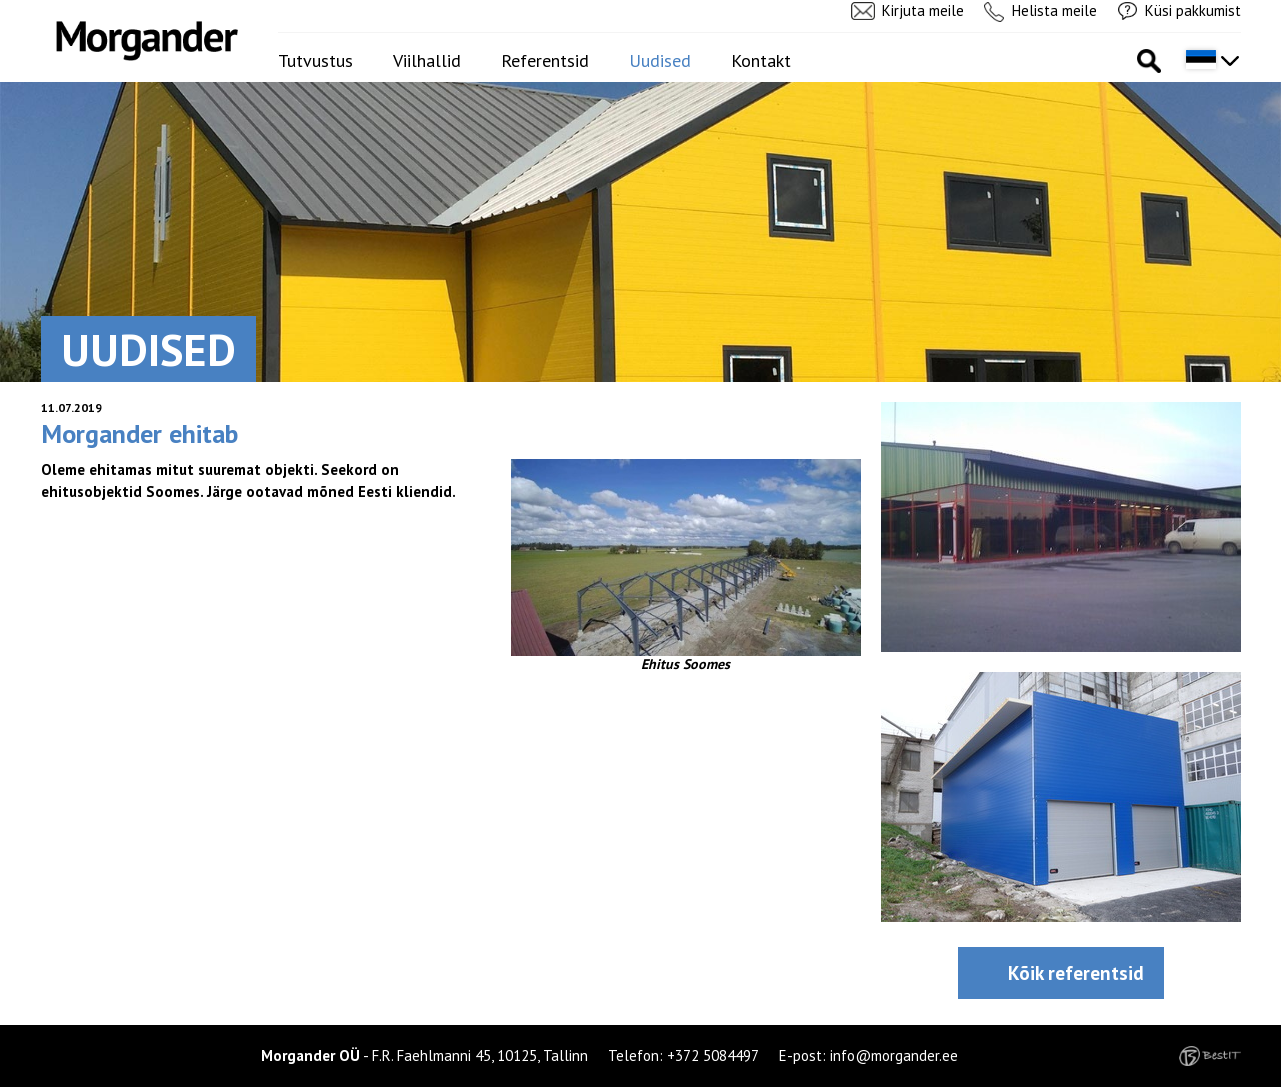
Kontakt (761, 60)
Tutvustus (315, 60)
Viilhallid (427, 60)
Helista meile (1054, 10)
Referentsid (545, 60)
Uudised (660, 60)
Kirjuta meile (923, 10)
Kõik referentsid (1076, 973)
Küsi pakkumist (1193, 10)
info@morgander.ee (894, 1055)
